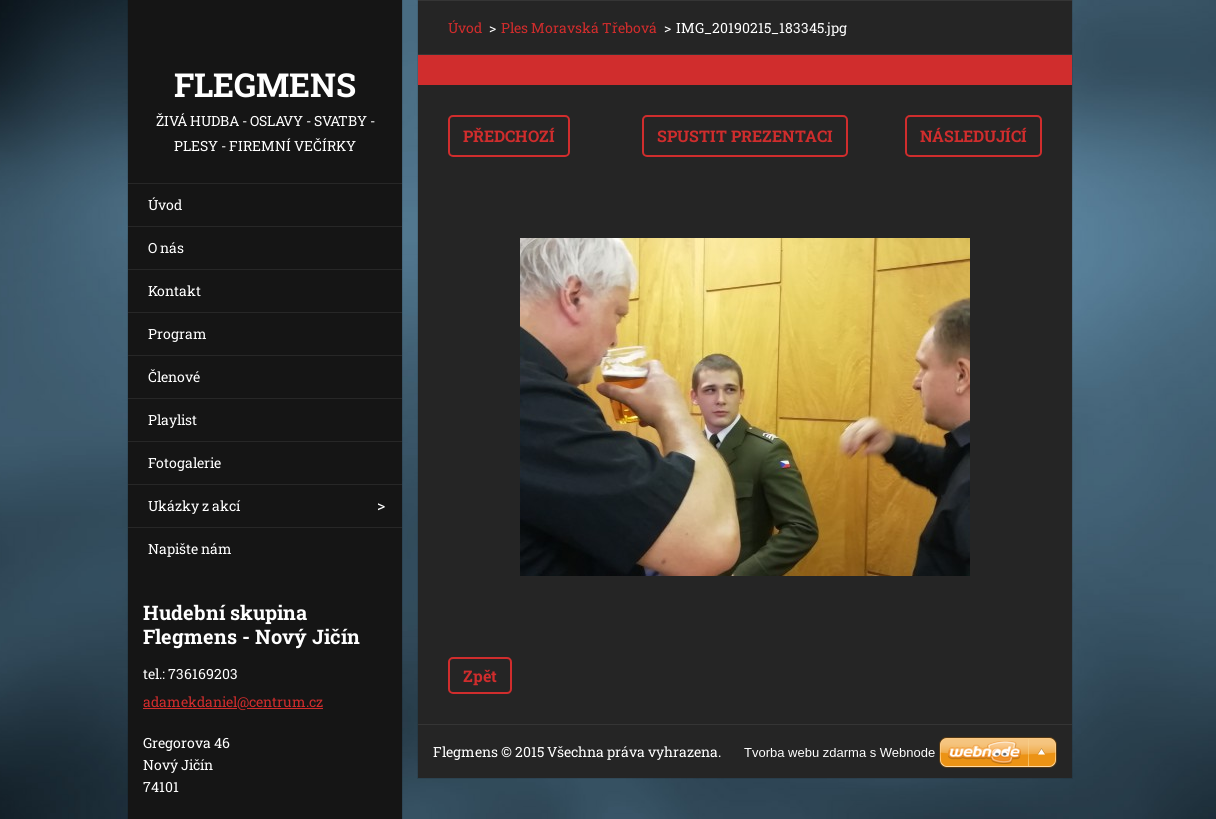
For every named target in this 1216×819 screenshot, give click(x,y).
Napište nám (190, 548)
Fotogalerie (184, 462)
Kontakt (174, 290)
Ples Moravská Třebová (579, 27)
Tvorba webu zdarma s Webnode (839, 752)
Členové (174, 376)
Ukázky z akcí (194, 505)
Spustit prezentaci (745, 135)
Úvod (165, 204)
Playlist (172, 419)
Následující (973, 135)
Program (177, 333)
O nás (166, 247)
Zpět (480, 675)
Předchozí (509, 135)
